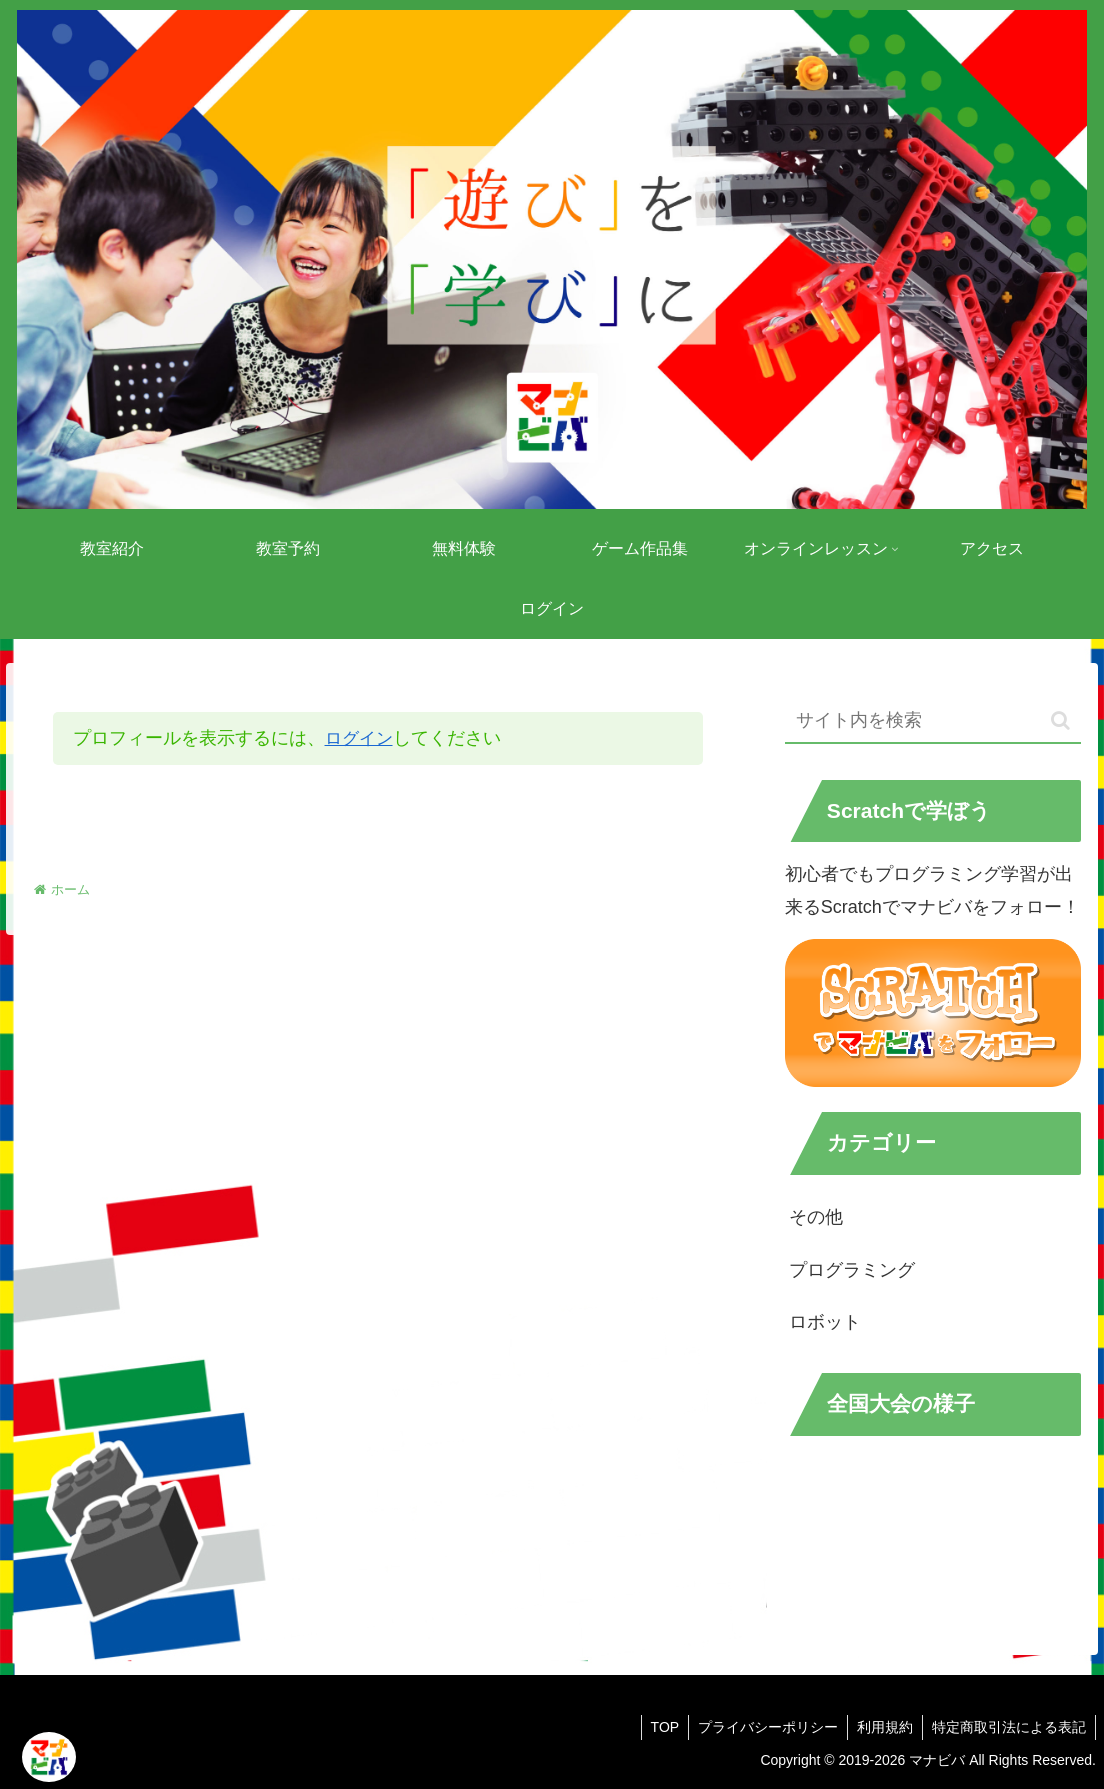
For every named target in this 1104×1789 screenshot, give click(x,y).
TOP (657, 1727)
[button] (1060, 720)
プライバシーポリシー (763, 1727)
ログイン (361, 738)
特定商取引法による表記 (1008, 1727)
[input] (933, 720)
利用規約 (882, 1727)
